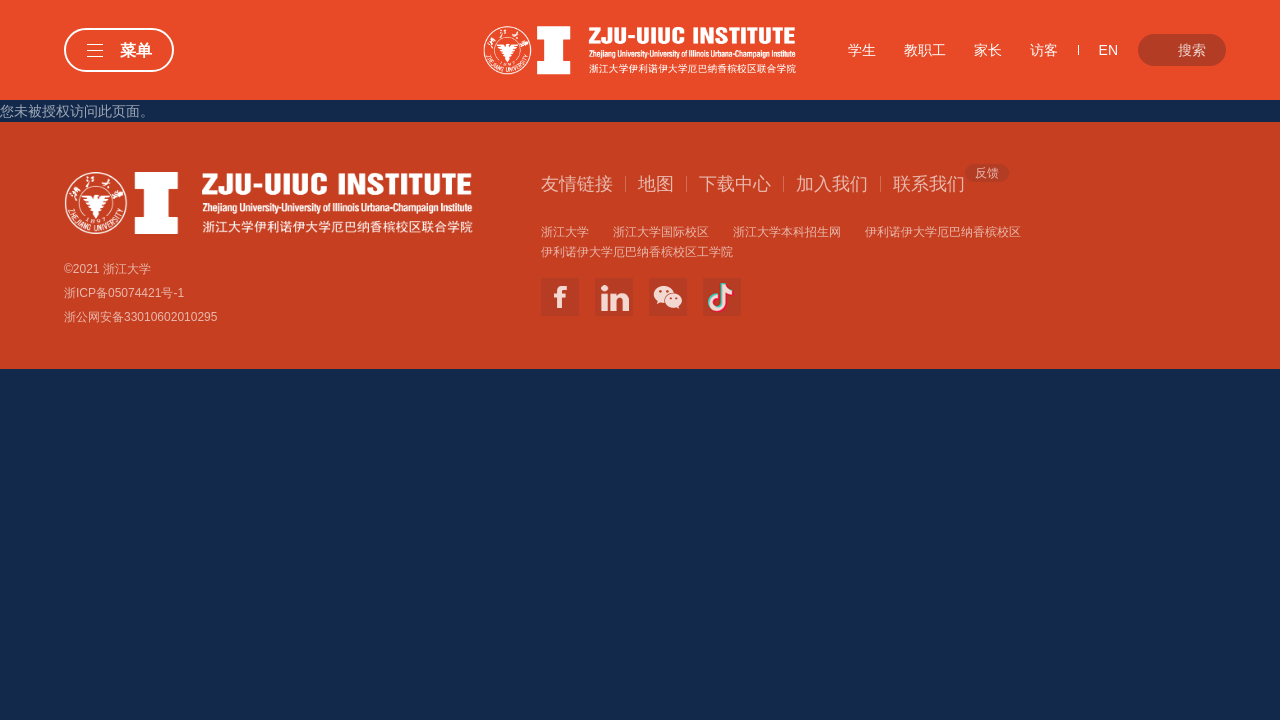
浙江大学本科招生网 (787, 232)
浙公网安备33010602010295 (140, 317)
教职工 (925, 50)
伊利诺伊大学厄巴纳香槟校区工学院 (637, 252)
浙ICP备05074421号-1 (124, 293)
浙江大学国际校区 (661, 232)
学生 (862, 50)
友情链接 (577, 184)
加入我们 (832, 184)
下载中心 (735, 184)
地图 (656, 184)
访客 (1044, 50)
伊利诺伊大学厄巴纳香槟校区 (943, 232)
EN (1108, 50)
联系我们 (929, 183)
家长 (988, 50)
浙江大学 (565, 232)
